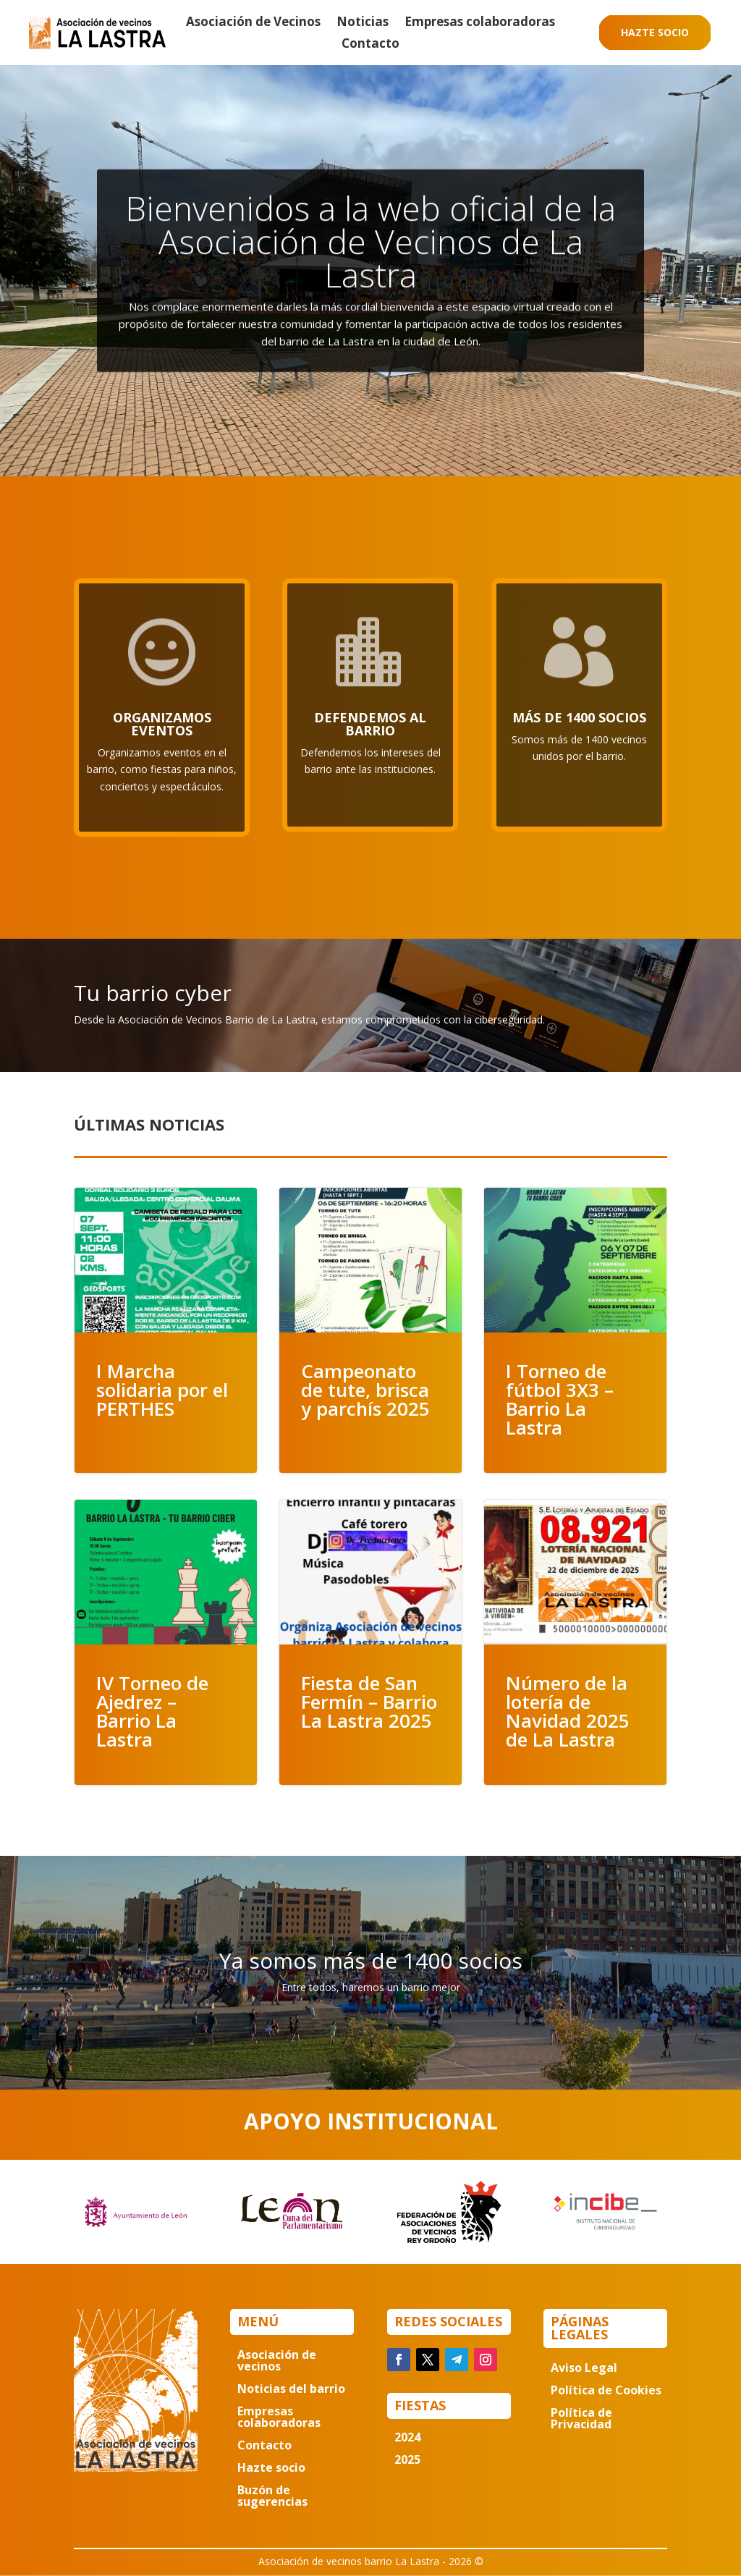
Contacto (370, 44)
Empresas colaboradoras (480, 23)
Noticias (362, 23)
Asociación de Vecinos (253, 23)
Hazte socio (655, 32)
